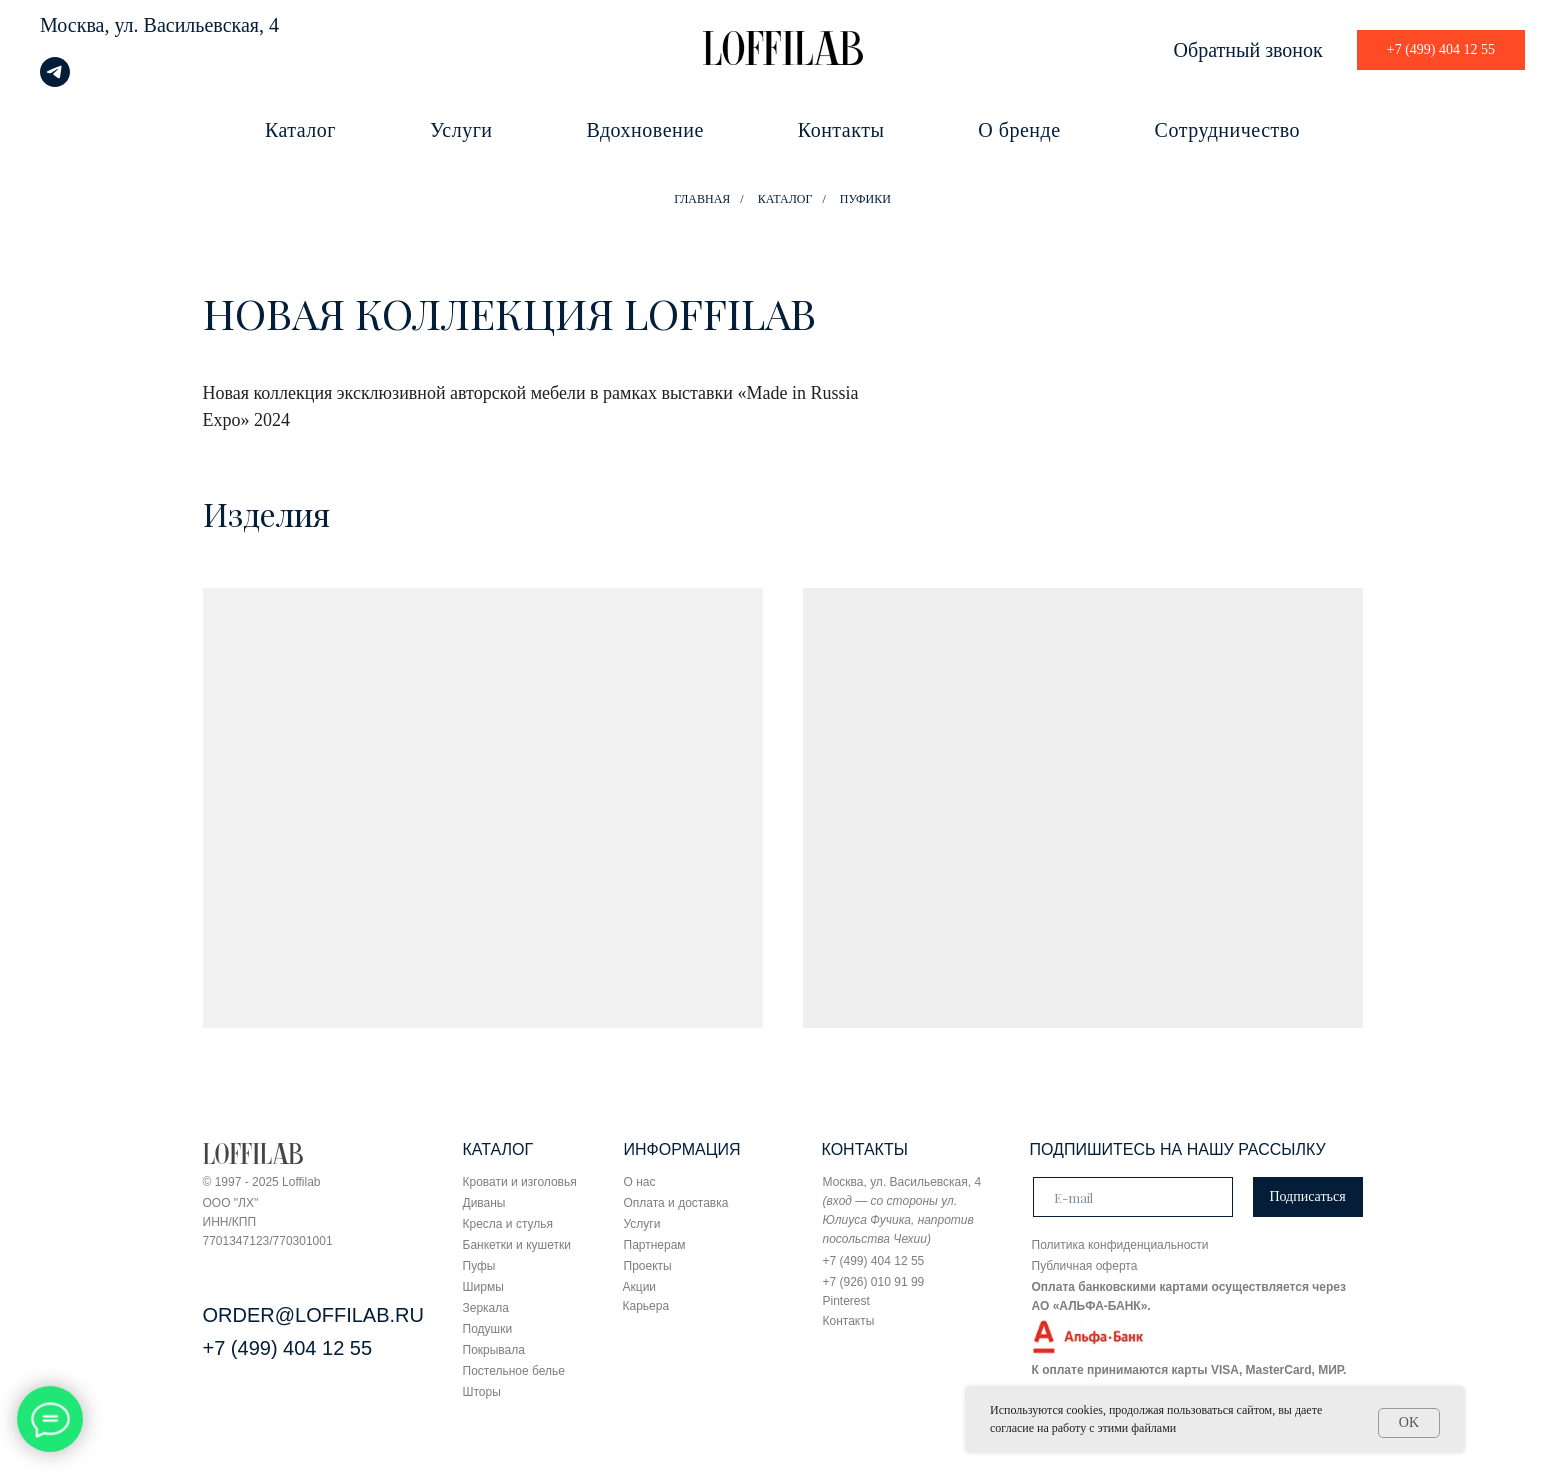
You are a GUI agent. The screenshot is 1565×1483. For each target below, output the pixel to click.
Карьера (646, 1306)
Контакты (841, 130)
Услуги (461, 130)
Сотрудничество (1227, 130)
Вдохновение (645, 130)
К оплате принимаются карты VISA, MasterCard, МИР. (1189, 1370)
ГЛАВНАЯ (702, 199)
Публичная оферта (1085, 1266)
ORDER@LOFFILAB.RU (313, 1315)
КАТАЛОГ (785, 199)
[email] (1133, 1197)
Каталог (300, 130)
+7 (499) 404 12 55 (288, 1348)
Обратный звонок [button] (1248, 50)
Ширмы (483, 1287)
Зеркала (486, 1308)
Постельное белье (514, 1371)
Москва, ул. (89, 25)
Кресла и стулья (508, 1224)
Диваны (484, 1203)
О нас (640, 1182)
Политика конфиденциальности (1120, 1245)
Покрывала (494, 1350)
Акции (640, 1287)
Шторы (482, 1392)
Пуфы (479, 1266)
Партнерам (655, 1245)
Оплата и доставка (676, 1203)
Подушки (488, 1329)
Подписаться (1307, 1196)
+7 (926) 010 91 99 (874, 1282)
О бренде (1019, 130)
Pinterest (846, 1301)
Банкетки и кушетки (517, 1245)
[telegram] (55, 81)
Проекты (648, 1266)
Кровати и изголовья (520, 1182)
